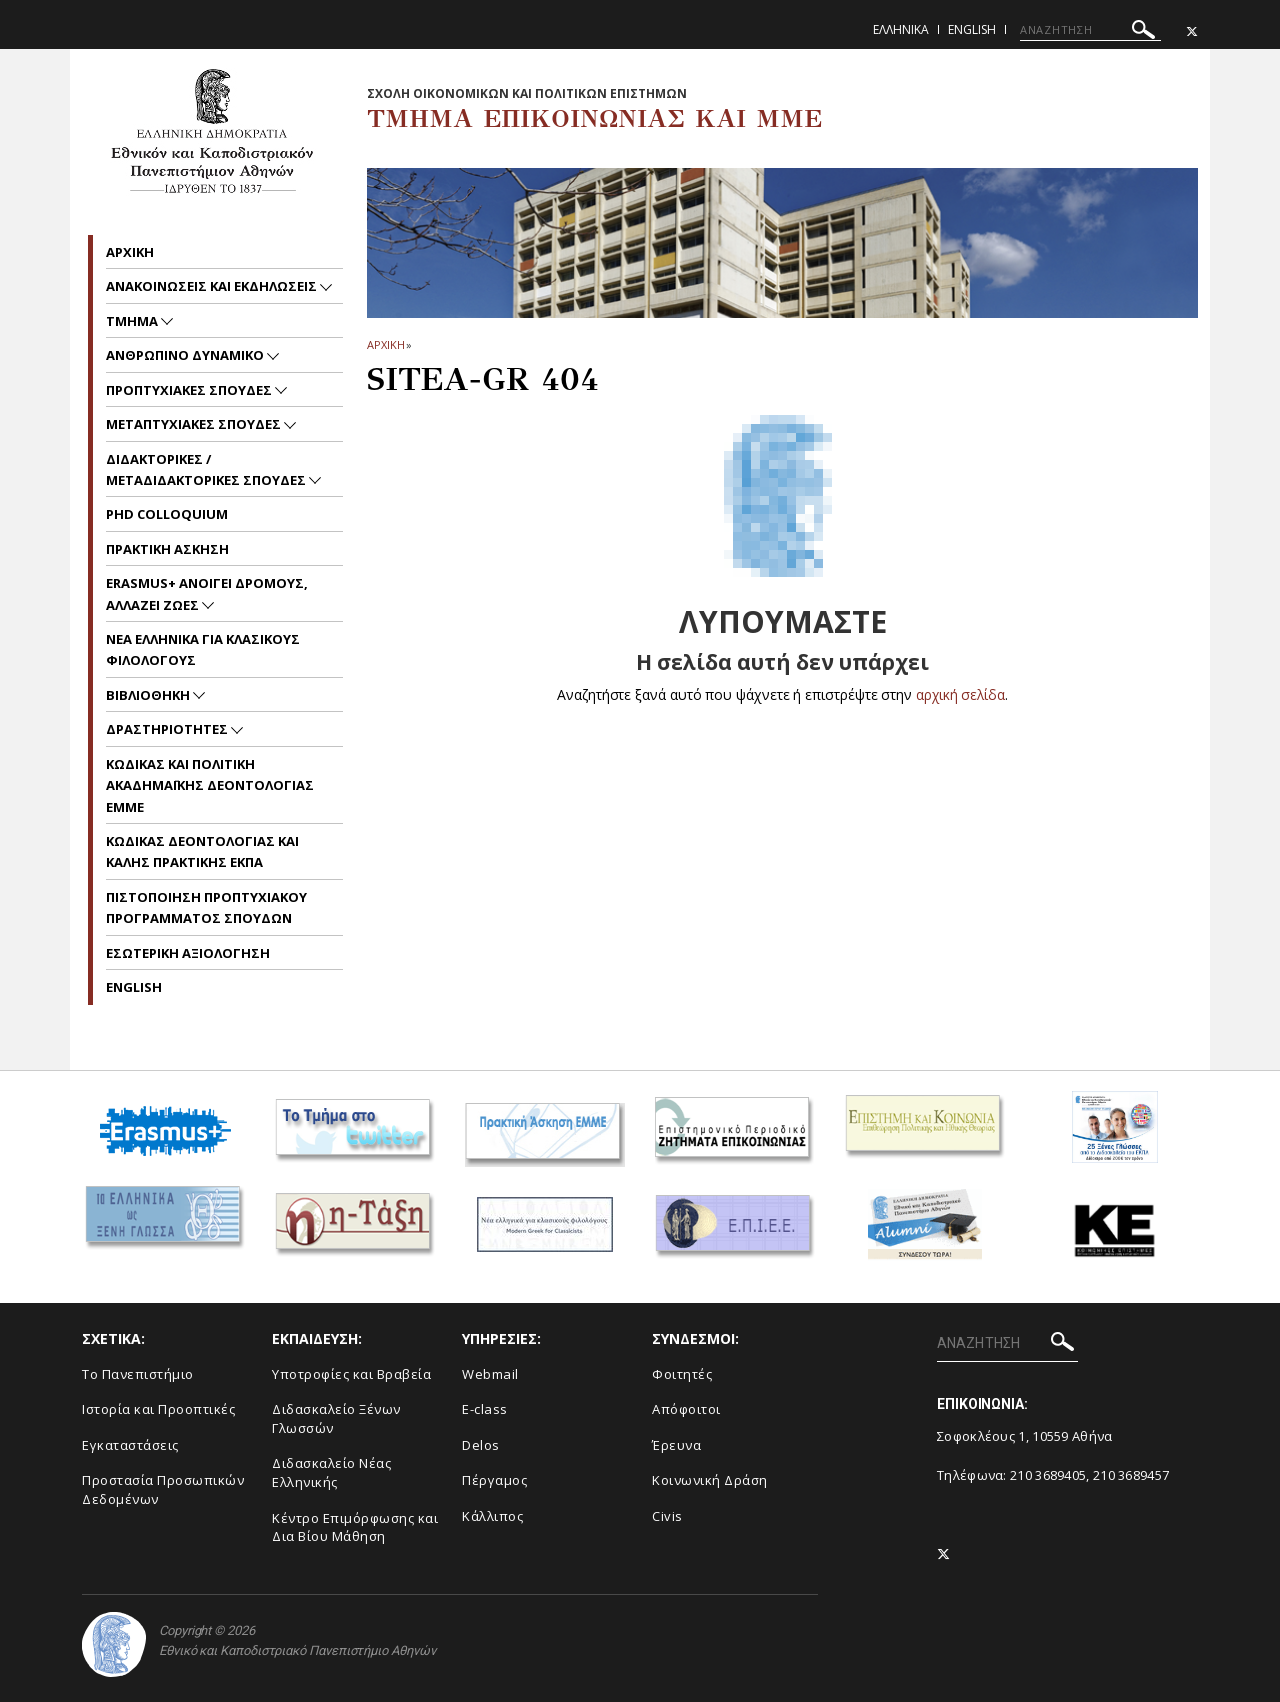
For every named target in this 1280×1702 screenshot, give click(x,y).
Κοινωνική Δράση (710, 1480)
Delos (481, 1445)
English (972, 29)
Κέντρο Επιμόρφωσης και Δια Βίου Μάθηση (355, 1527)
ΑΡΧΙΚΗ (385, 344)
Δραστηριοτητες (168, 729)
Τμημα (133, 321)
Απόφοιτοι (686, 1409)
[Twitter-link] (1192, 31)
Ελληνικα (901, 29)
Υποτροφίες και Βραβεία (351, 1374)
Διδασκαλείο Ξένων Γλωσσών (336, 1418)
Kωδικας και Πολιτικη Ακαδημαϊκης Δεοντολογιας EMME (210, 785)
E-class (485, 1409)
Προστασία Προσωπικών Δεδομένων (163, 1489)
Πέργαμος (494, 1480)
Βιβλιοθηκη (149, 695)
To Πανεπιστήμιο (138, 1374)
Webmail (490, 1374)
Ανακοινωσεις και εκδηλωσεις (213, 286)
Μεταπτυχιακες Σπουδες (195, 424)
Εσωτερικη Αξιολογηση (188, 953)
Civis (667, 1516)
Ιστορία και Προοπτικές (158, 1409)
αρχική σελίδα (960, 694)
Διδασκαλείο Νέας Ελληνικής (331, 1472)
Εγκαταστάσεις (130, 1445)
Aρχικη (130, 252)
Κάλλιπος (492, 1516)
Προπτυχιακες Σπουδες (190, 390)
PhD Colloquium (167, 514)
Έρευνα (676, 1445)
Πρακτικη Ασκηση (167, 549)
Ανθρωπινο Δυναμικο (186, 355)
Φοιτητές (682, 1374)
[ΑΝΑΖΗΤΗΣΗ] (1090, 30)
